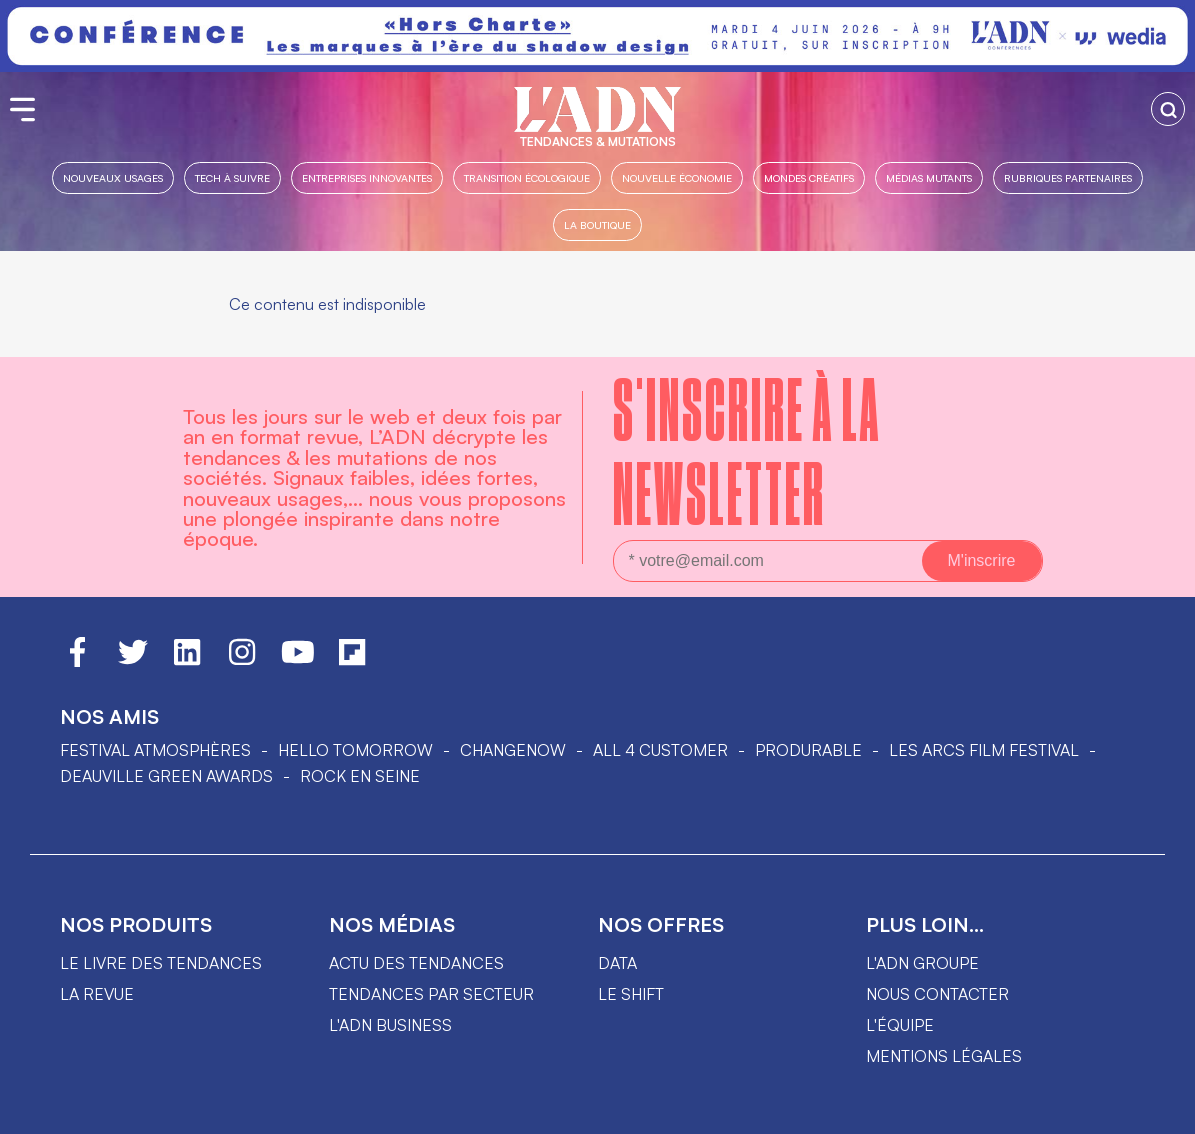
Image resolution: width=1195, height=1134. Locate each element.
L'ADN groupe (922, 963)
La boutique (597, 224)
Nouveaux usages (113, 177)
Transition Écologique (527, 177)
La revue (97, 994)
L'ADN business (390, 1025)
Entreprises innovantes (367, 177)
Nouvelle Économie (677, 177)
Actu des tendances (416, 963)
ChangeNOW (513, 750)
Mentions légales (944, 1056)
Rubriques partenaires (1068, 177)
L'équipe (900, 1025)
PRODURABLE (808, 750)
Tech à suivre (232, 177)
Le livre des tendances (161, 963)
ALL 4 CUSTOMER (660, 750)
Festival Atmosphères (155, 750)
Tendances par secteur (431, 994)
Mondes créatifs (809, 177)
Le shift (631, 994)
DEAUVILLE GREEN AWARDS (166, 776)
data (617, 963)
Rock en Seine (360, 776)
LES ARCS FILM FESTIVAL (984, 750)
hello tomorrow (355, 750)
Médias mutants (929, 177)
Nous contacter (937, 994)
